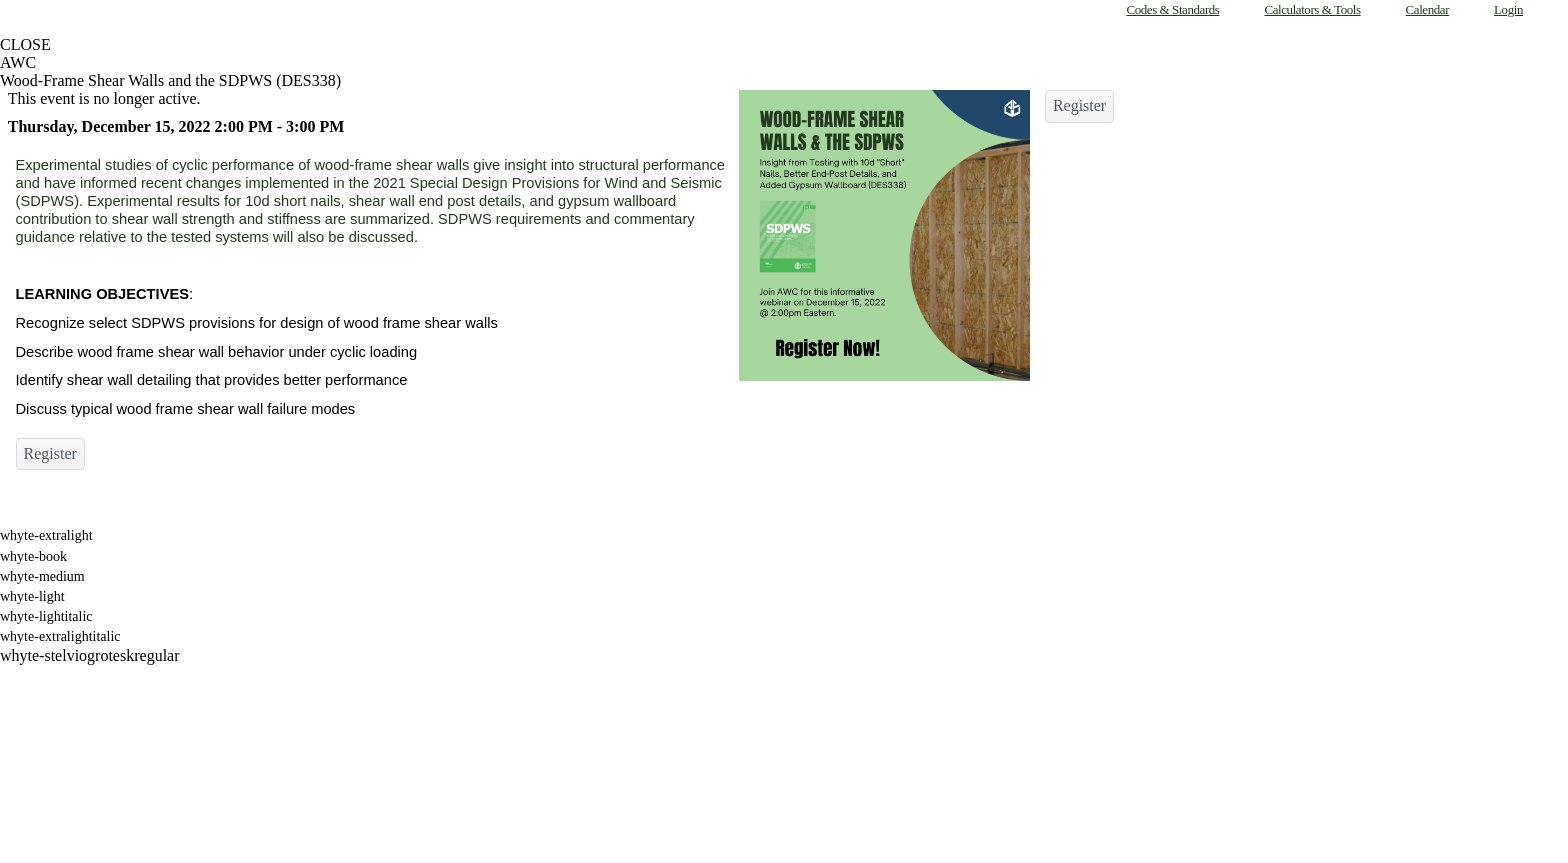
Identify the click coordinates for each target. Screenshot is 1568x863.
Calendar (1427, 9)
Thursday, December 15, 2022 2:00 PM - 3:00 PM (176, 126)
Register (50, 453)
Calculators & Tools (1312, 9)
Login (1508, 9)
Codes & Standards (1172, 9)
